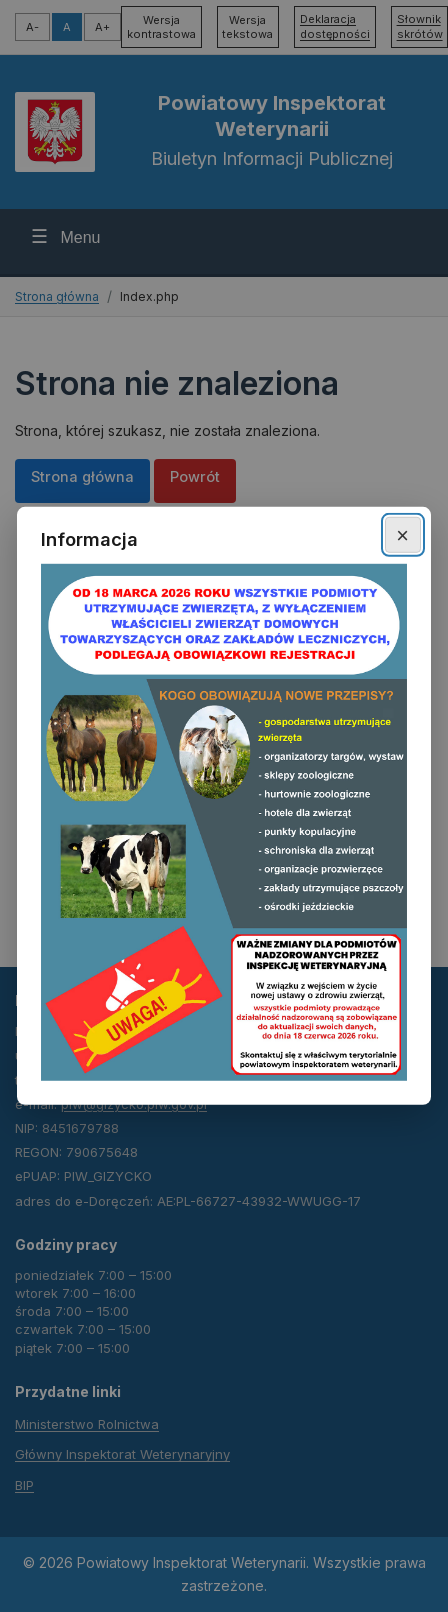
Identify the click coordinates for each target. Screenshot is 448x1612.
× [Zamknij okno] (402, 534)
